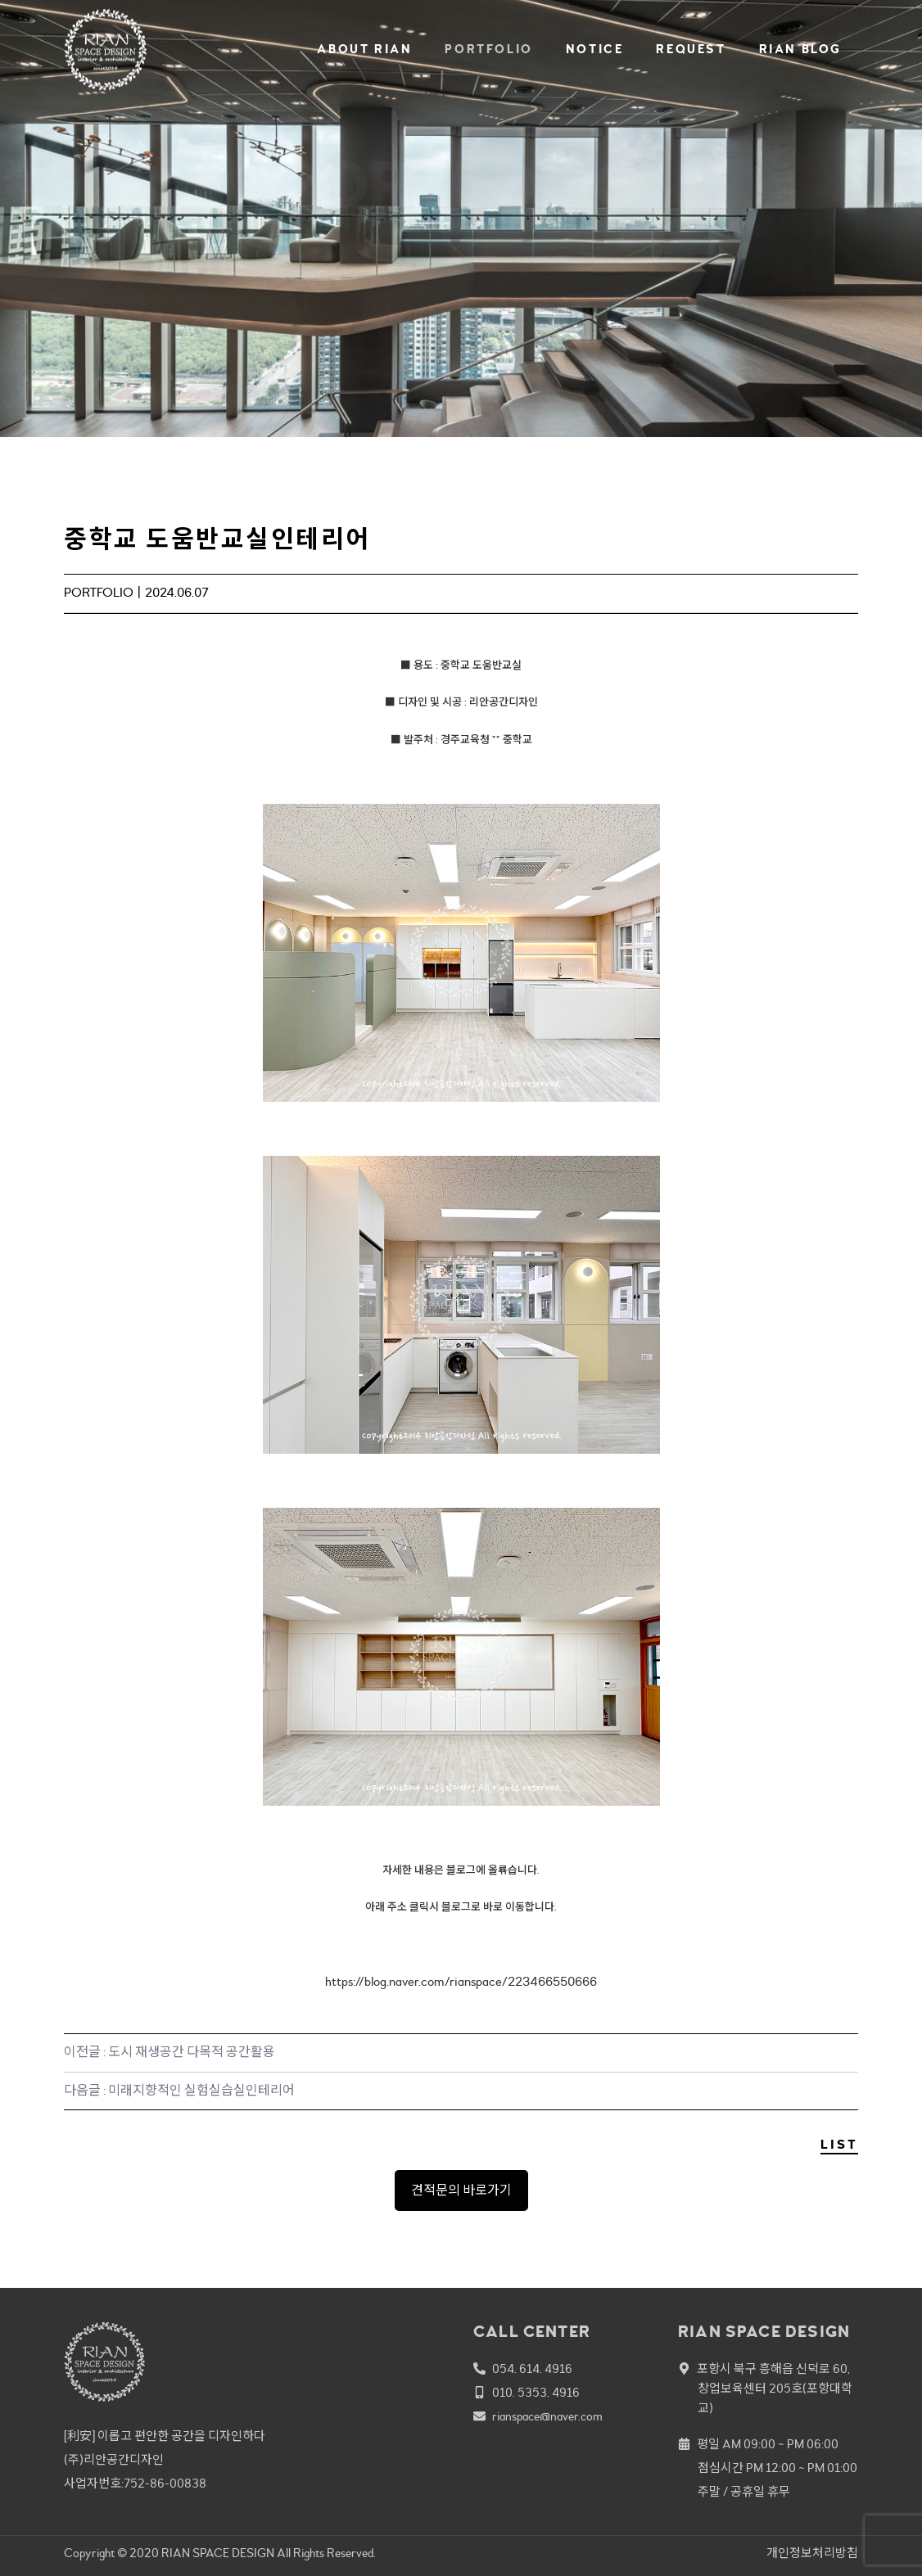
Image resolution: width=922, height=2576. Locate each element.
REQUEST (690, 49)
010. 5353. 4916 (536, 2393)
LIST (839, 2144)
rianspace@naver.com (547, 2417)
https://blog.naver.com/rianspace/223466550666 (461, 1982)
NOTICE (595, 49)
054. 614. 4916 (532, 2369)
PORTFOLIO (488, 49)
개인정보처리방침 (812, 2553)
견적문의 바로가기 (461, 2190)
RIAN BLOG (800, 49)
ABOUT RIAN (364, 49)
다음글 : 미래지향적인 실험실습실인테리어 (179, 2090)
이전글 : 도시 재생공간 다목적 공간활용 (169, 2052)
